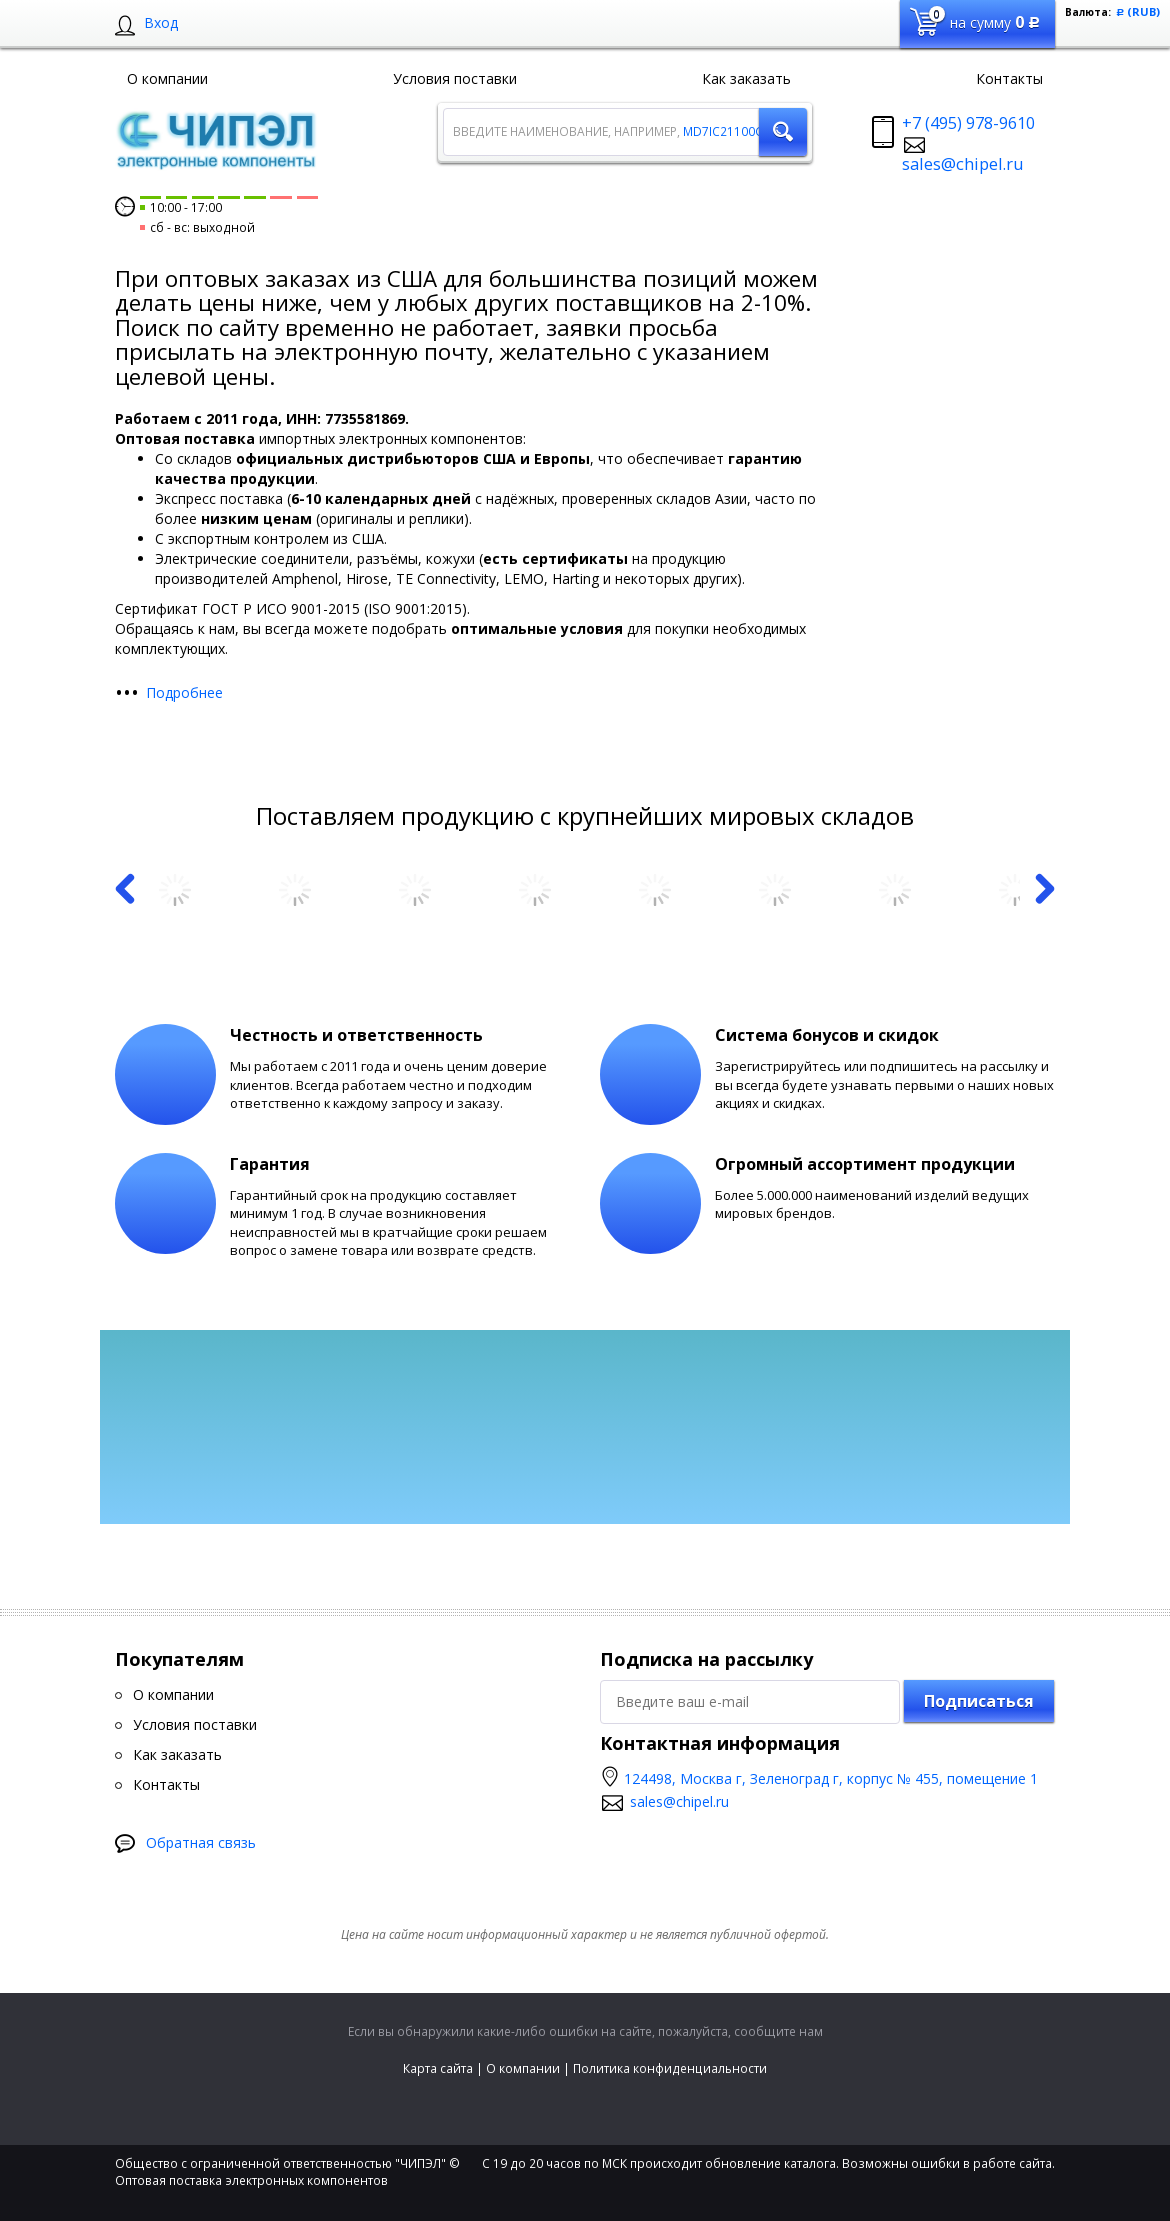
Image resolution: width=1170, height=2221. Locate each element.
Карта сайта (438, 2068)
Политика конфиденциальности (670, 2068)
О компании (523, 2068)
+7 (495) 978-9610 (968, 123)
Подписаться (979, 1701)
